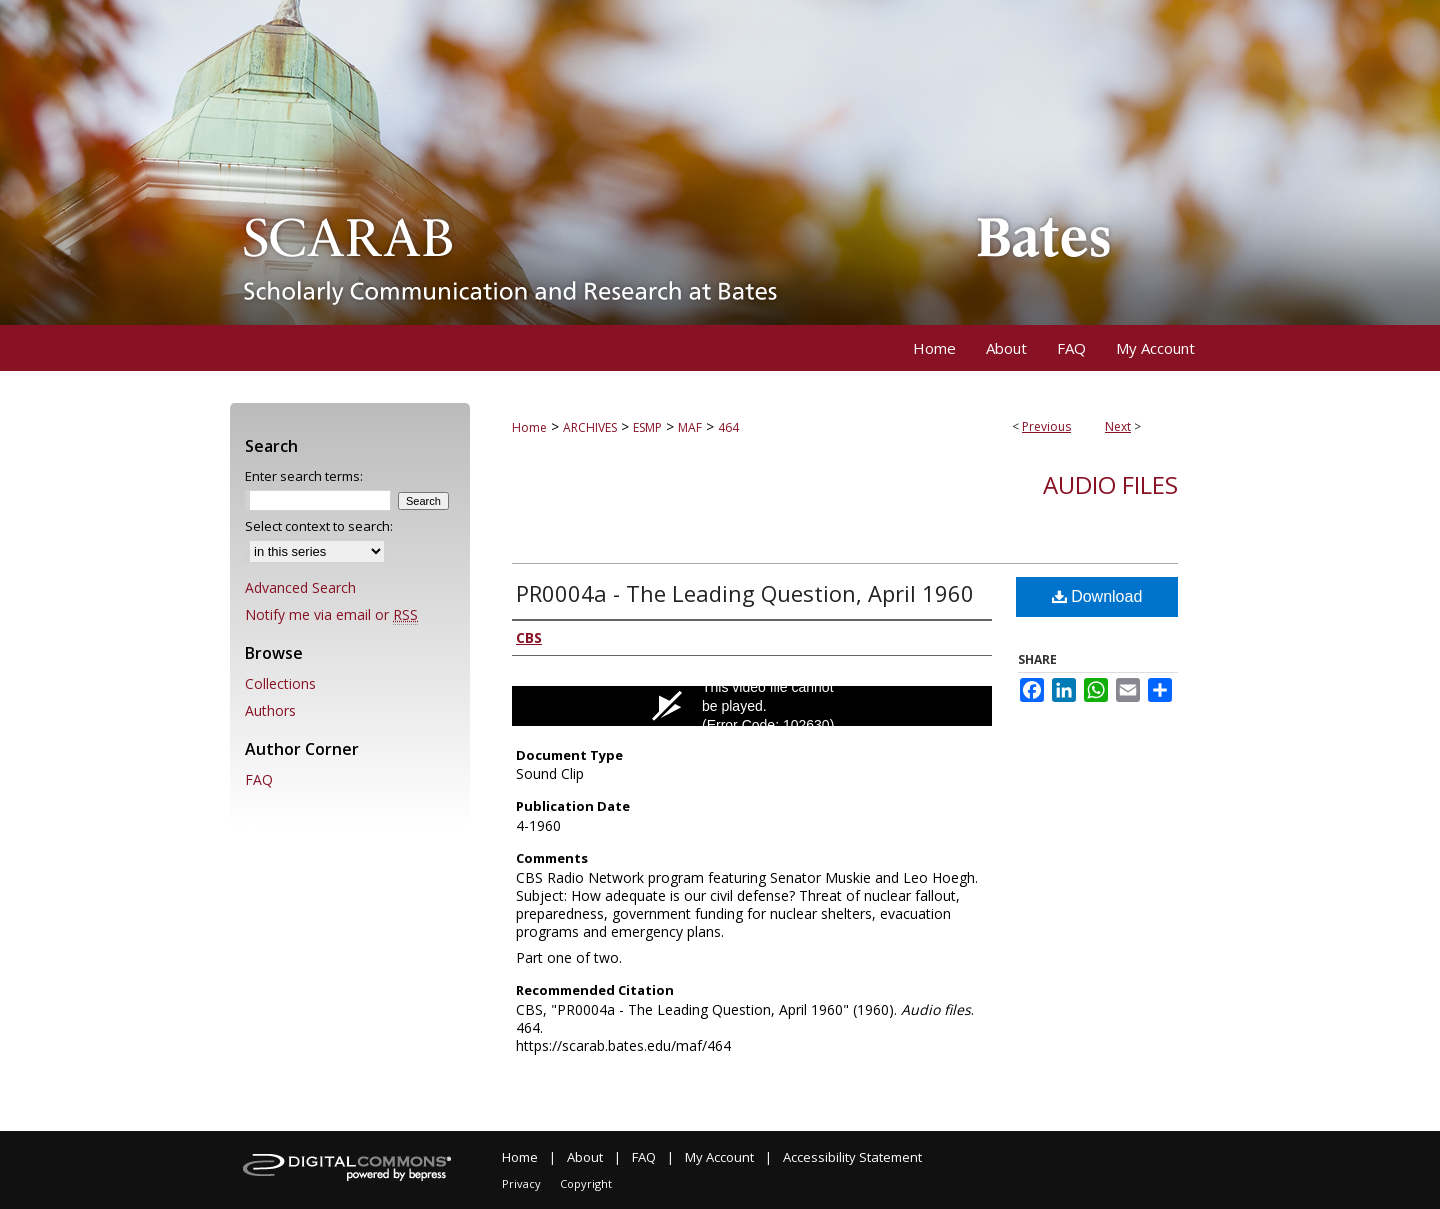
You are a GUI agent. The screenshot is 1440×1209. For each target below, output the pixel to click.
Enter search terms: (304, 476)
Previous (1046, 426)
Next (1118, 426)
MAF (690, 427)
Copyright (586, 1183)
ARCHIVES (590, 427)
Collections (280, 683)
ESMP (647, 427)
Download (1097, 596)
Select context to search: (319, 526)
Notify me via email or (331, 614)
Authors (270, 710)
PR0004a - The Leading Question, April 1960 (745, 593)
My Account (719, 1157)
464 (728, 427)
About (585, 1157)
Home (529, 427)
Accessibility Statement (852, 1157)
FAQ (259, 779)
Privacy (521, 1183)
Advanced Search (300, 587)
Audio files (1110, 484)
